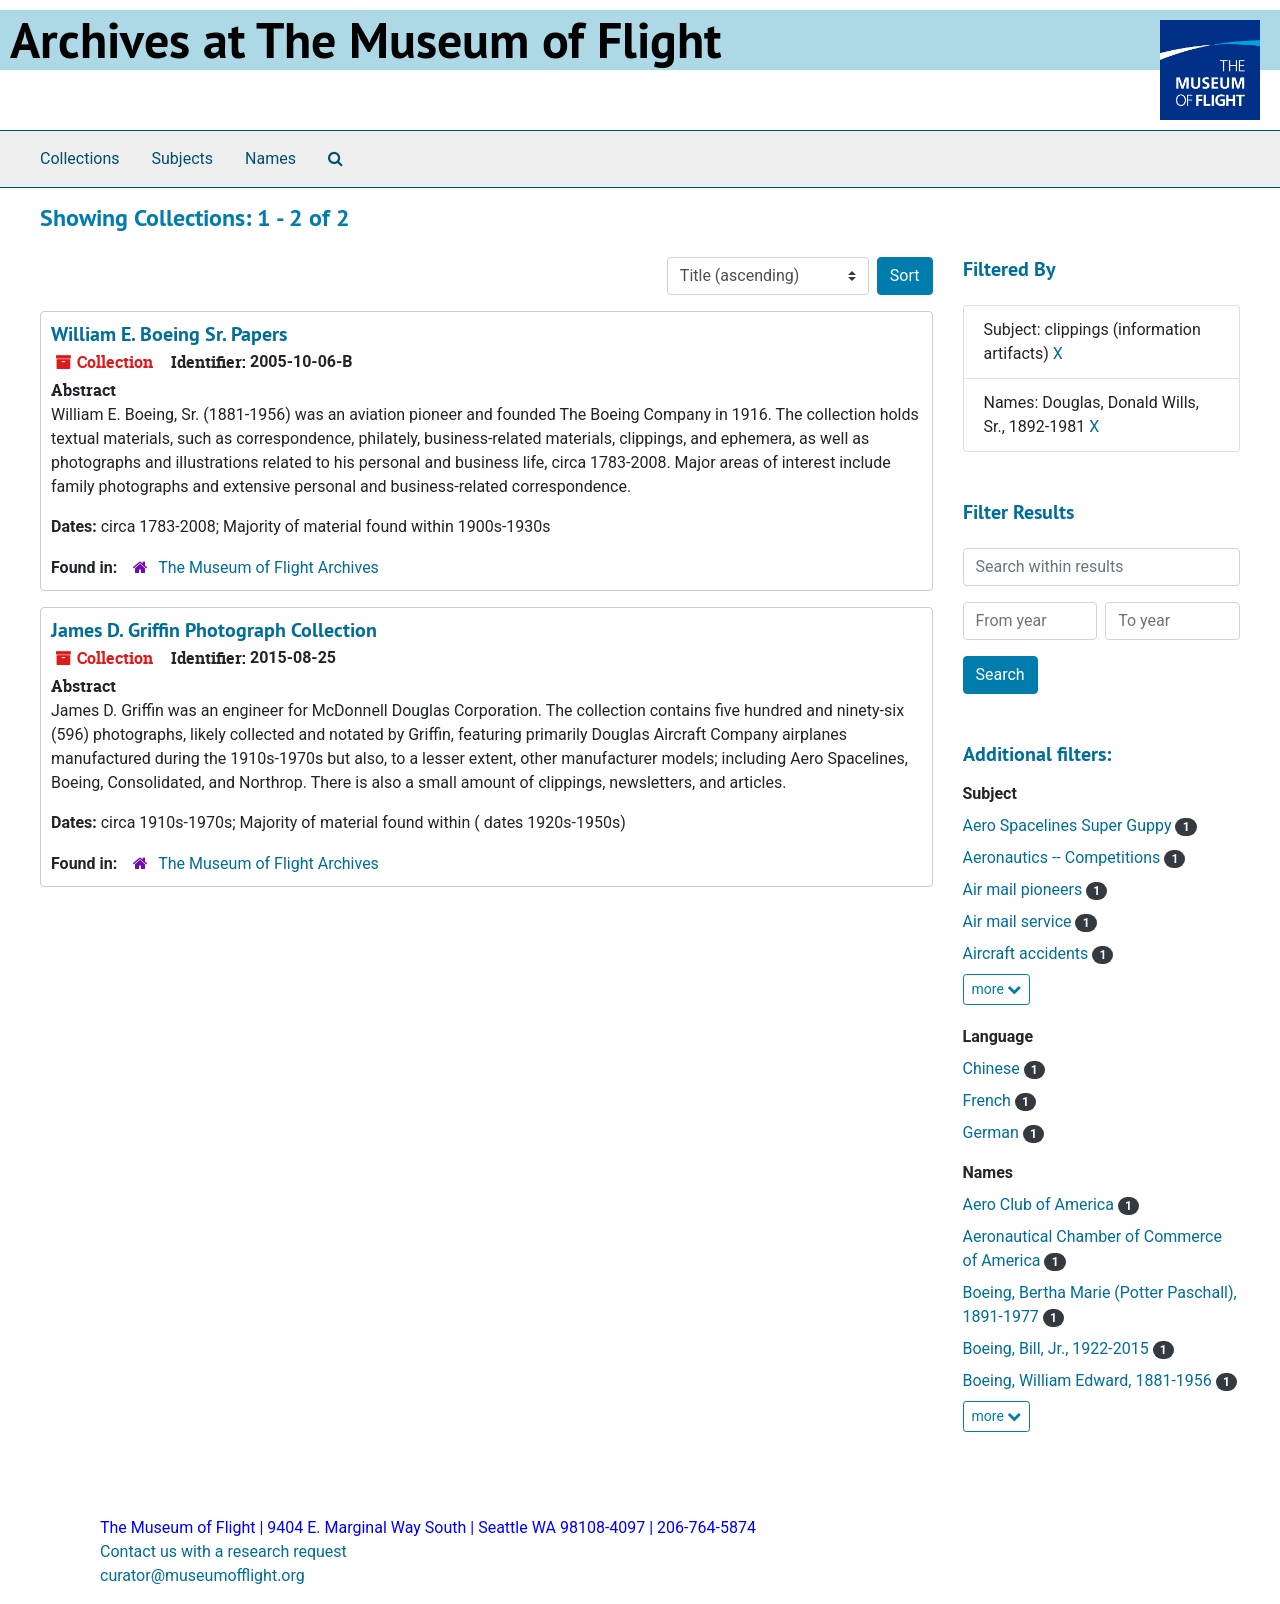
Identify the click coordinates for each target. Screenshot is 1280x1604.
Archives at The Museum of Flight (365, 40)
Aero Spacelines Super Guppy (1069, 825)
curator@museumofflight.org (202, 1575)
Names (270, 158)
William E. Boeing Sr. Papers (169, 334)
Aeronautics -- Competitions (1064, 857)
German (993, 1132)
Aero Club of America (1040, 1204)
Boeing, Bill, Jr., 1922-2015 (1058, 1348)
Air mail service (1019, 921)
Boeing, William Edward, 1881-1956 (1089, 1380)
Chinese (993, 1068)
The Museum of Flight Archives (268, 567)
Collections (80, 158)
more (997, 989)
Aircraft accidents (1028, 953)
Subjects (182, 158)
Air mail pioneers (1025, 889)
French (989, 1100)
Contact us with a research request (223, 1551)
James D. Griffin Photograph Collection (214, 630)
